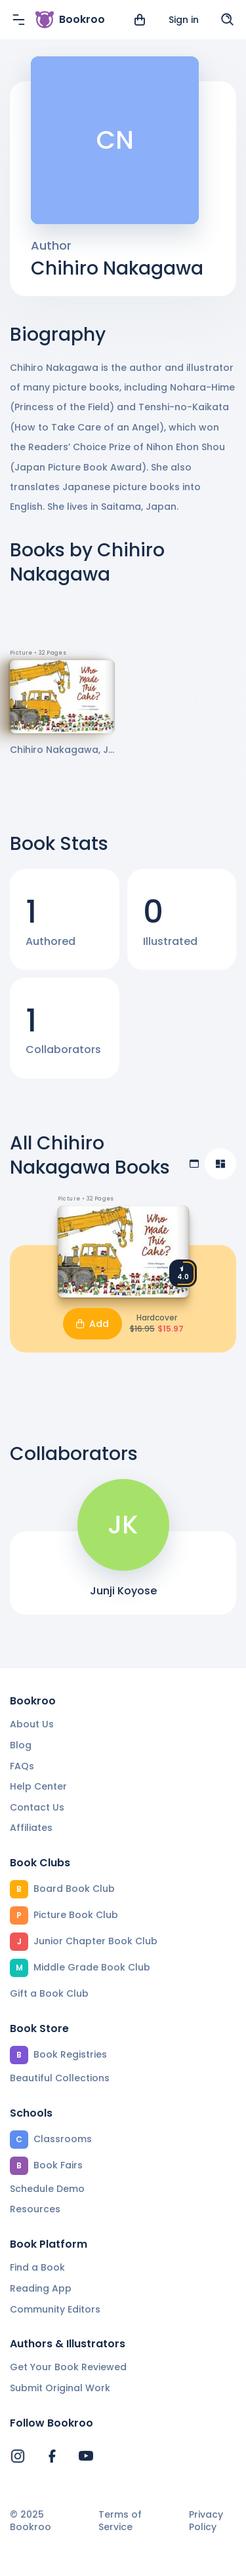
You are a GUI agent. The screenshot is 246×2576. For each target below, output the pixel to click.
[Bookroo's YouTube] (86, 2456)
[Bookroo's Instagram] (17, 2456)
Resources (35, 2209)
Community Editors (55, 2309)
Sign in (184, 19)
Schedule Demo (47, 2188)
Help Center (38, 1786)
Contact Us (37, 1807)
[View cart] (139, 19)
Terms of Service (120, 2521)
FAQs (22, 1766)
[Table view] (194, 1164)
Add (92, 1323)
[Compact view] (220, 1164)
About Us (32, 1724)
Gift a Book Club (49, 1993)
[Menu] (18, 19)
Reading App (41, 2288)
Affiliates (31, 1827)
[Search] (227, 19)
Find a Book (37, 2267)
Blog (20, 1745)
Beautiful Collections (60, 2078)
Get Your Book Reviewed (68, 2367)
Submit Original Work (60, 2387)
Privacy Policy (206, 2521)
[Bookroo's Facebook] (52, 2456)
